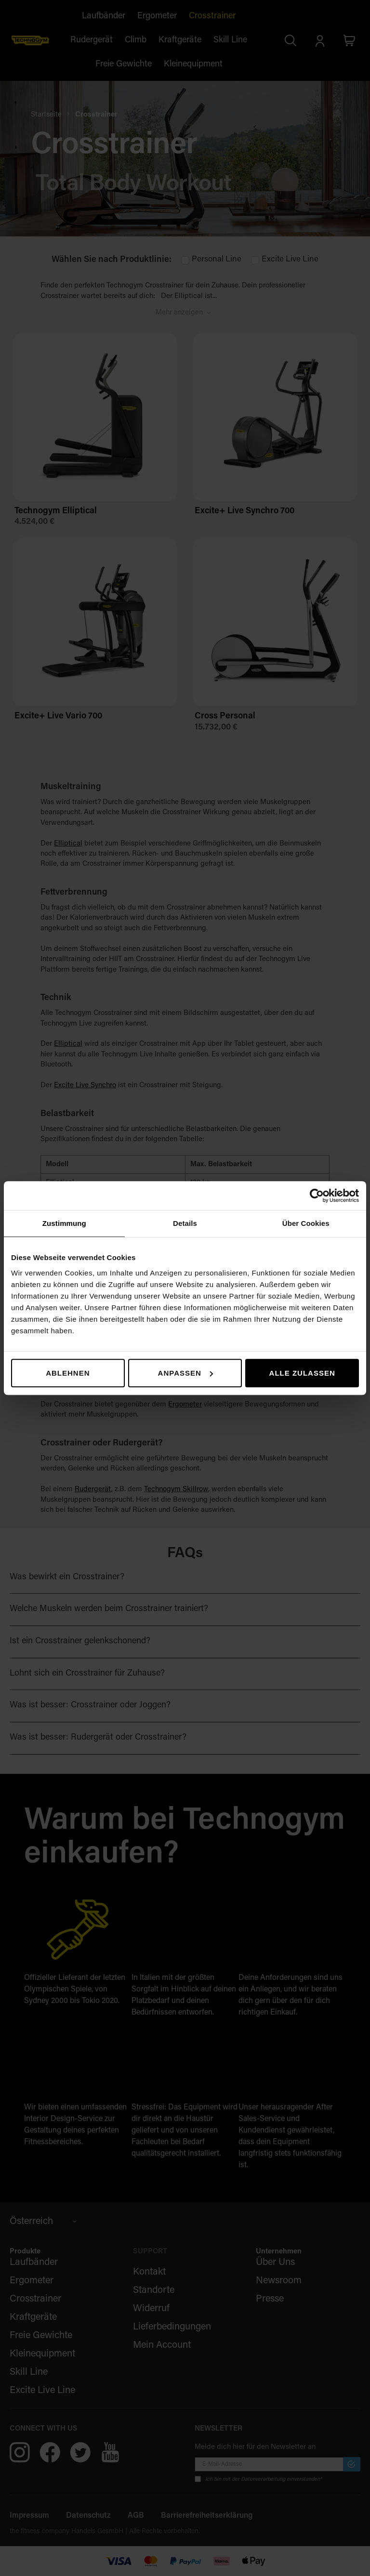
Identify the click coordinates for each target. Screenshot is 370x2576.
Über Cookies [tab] (306, 1223)
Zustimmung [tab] (64, 1223)
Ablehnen (68, 1373)
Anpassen (185, 1373)
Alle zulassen (302, 1373)
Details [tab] (185, 1223)
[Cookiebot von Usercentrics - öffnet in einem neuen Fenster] (317, 1195)
